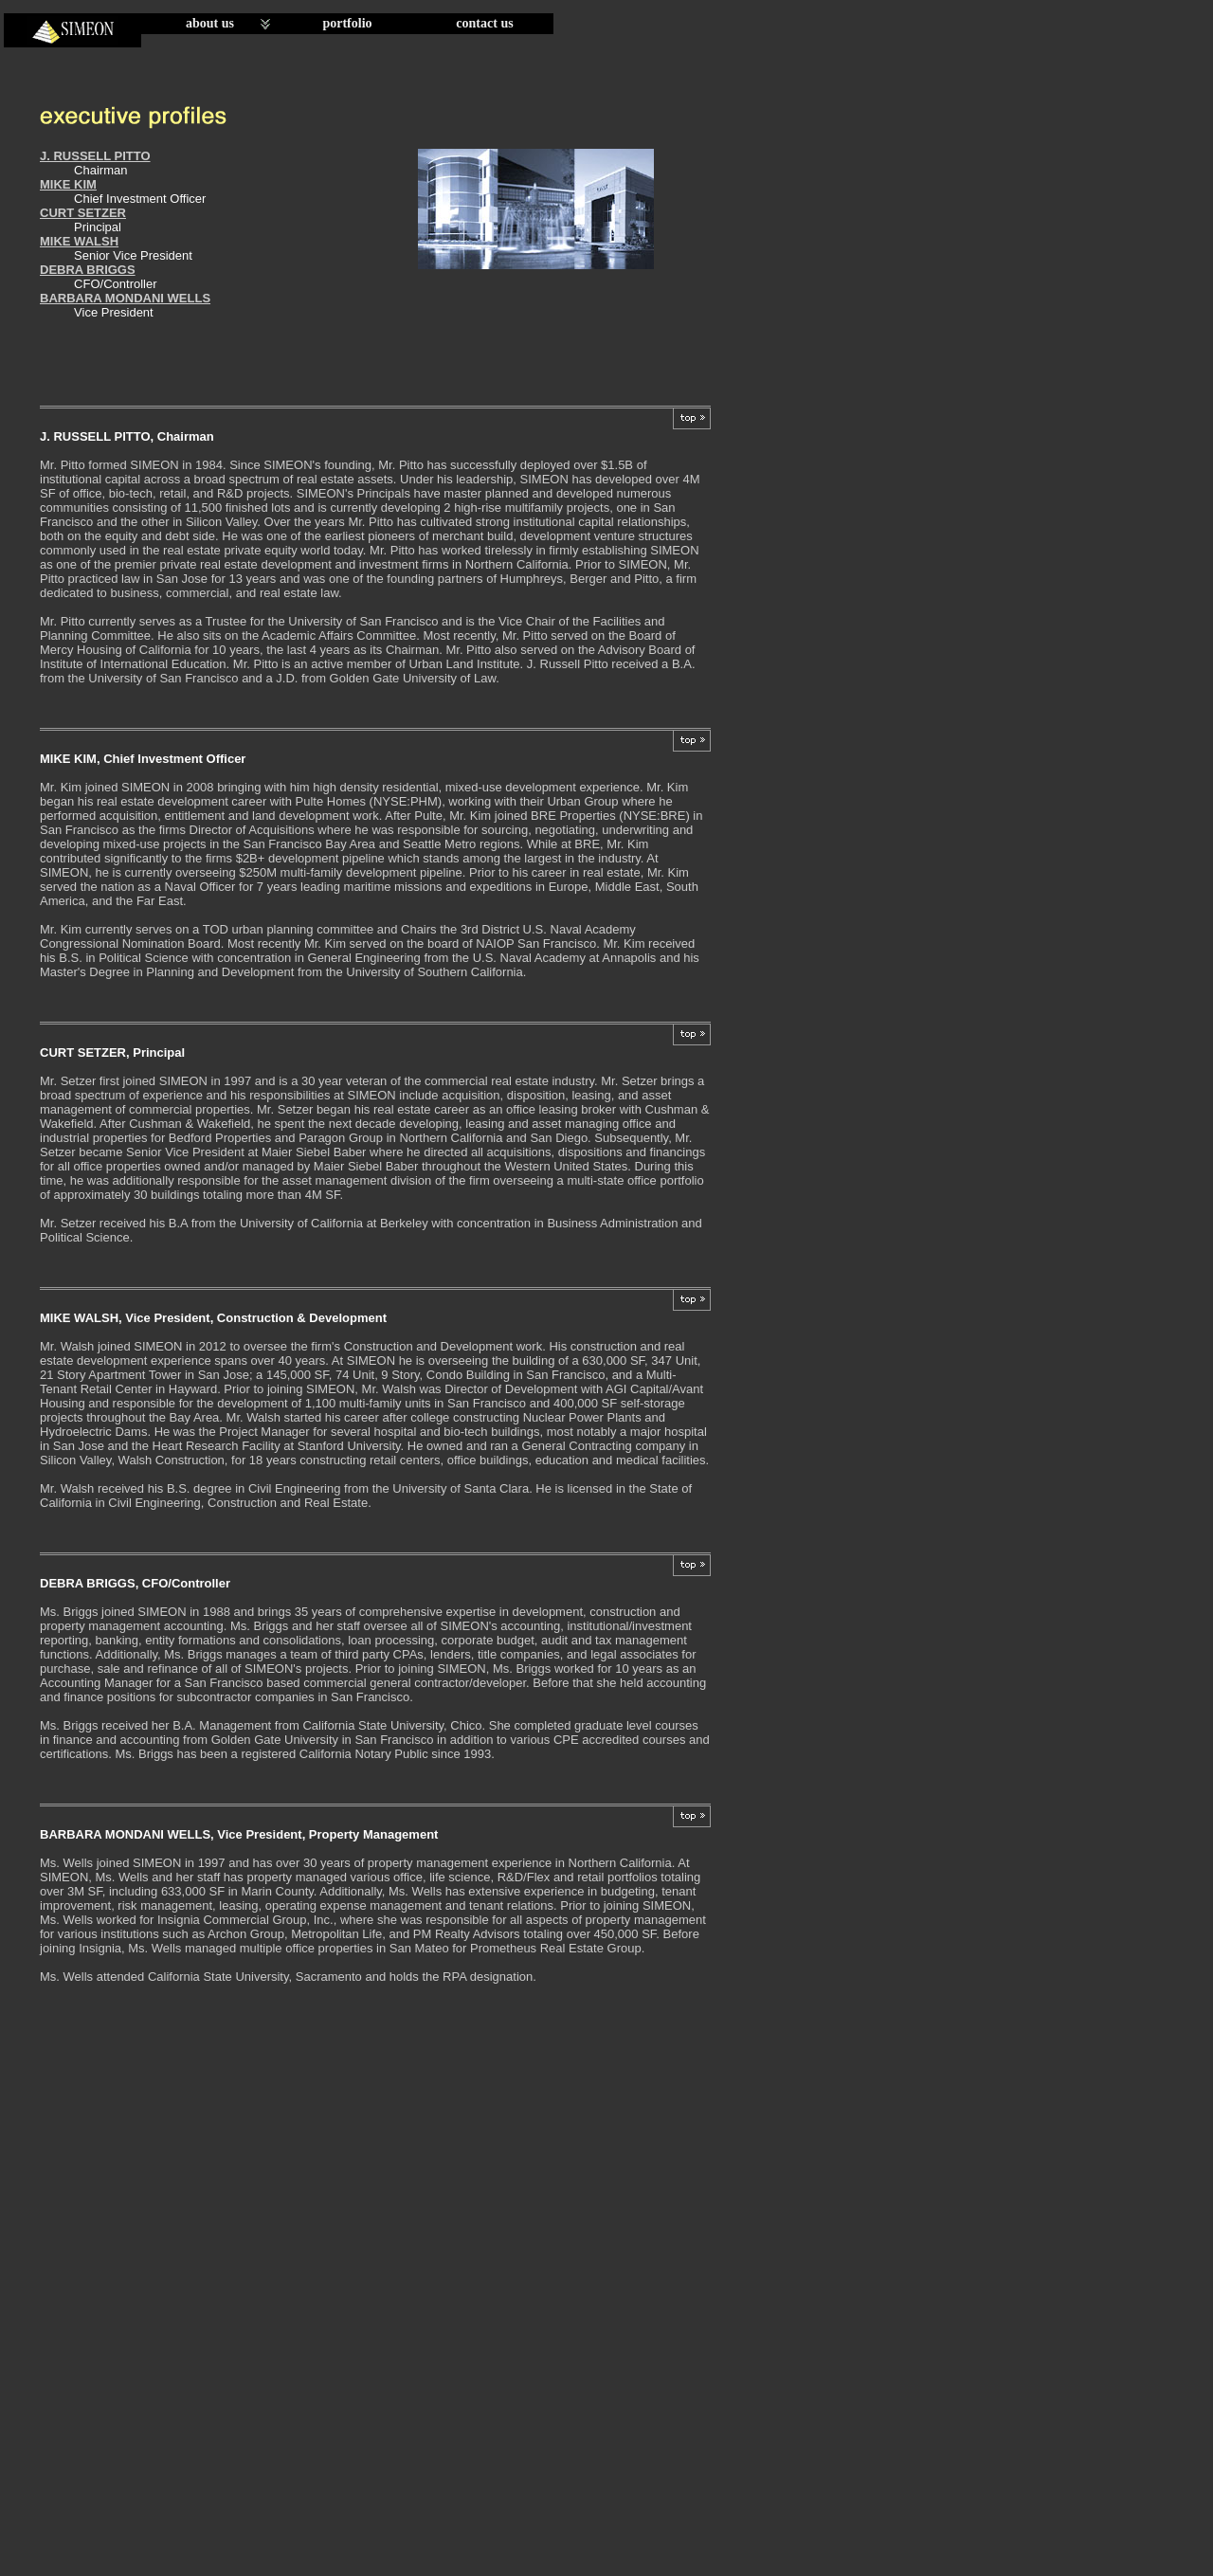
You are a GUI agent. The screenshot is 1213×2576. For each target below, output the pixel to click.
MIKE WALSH (79, 241)
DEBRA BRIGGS (88, 270)
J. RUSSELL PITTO (95, 156)
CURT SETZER (83, 213)
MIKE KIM (68, 184)
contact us (484, 23)
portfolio (346, 23)
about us (210, 23)
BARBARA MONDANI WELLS (125, 298)
